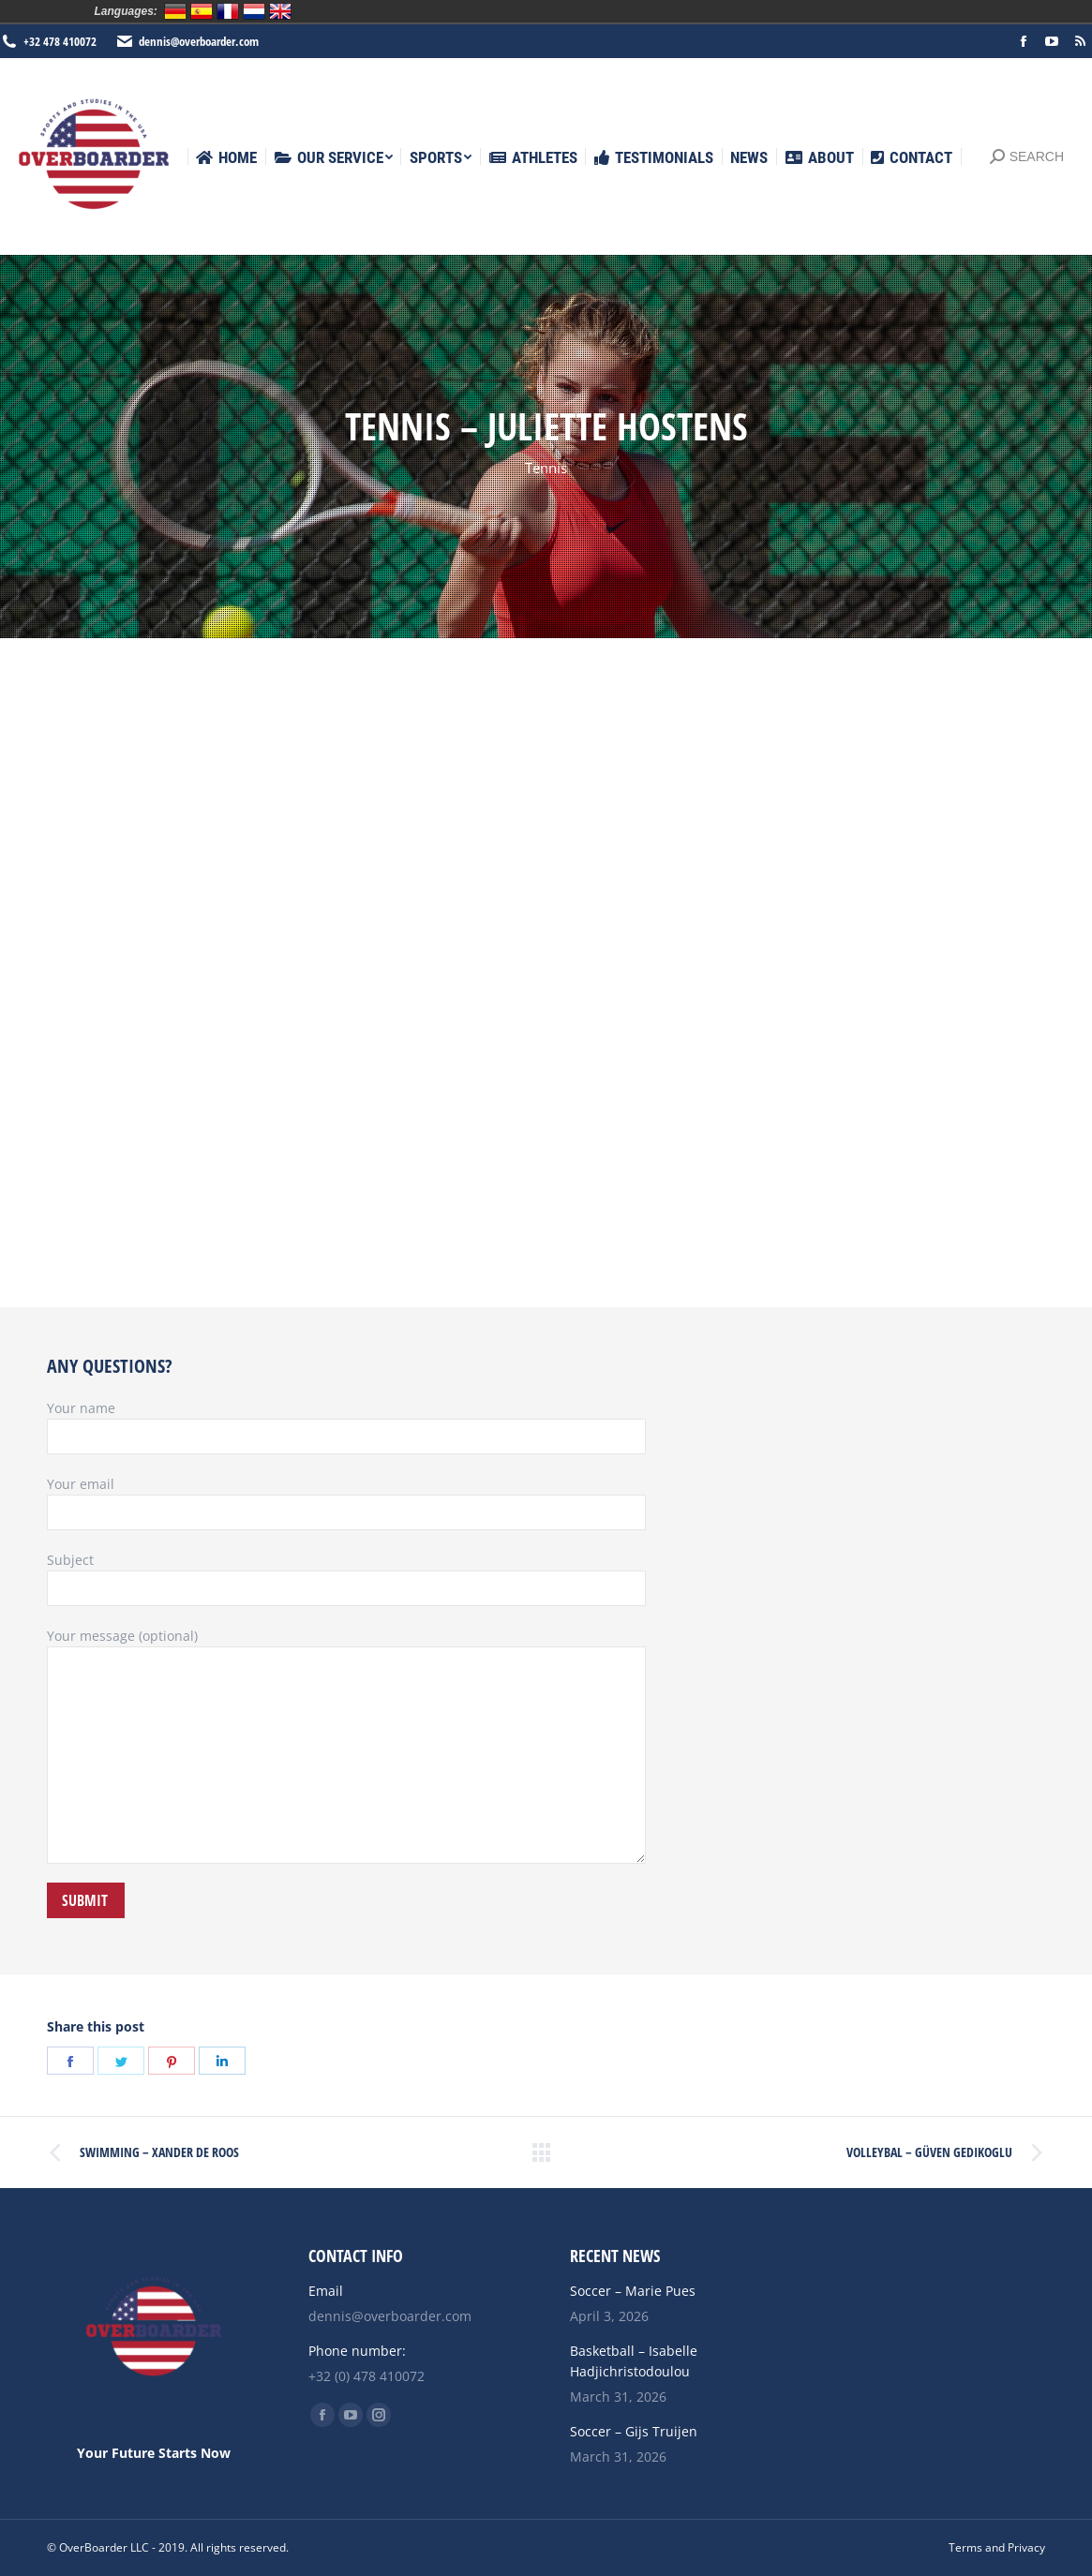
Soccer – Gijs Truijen (633, 2431)
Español (201, 11)
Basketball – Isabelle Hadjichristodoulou (633, 2361)
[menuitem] (226, 157)
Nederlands (254, 11)
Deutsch (175, 11)
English (280, 11)
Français (228, 11)
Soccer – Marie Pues (633, 2291)
